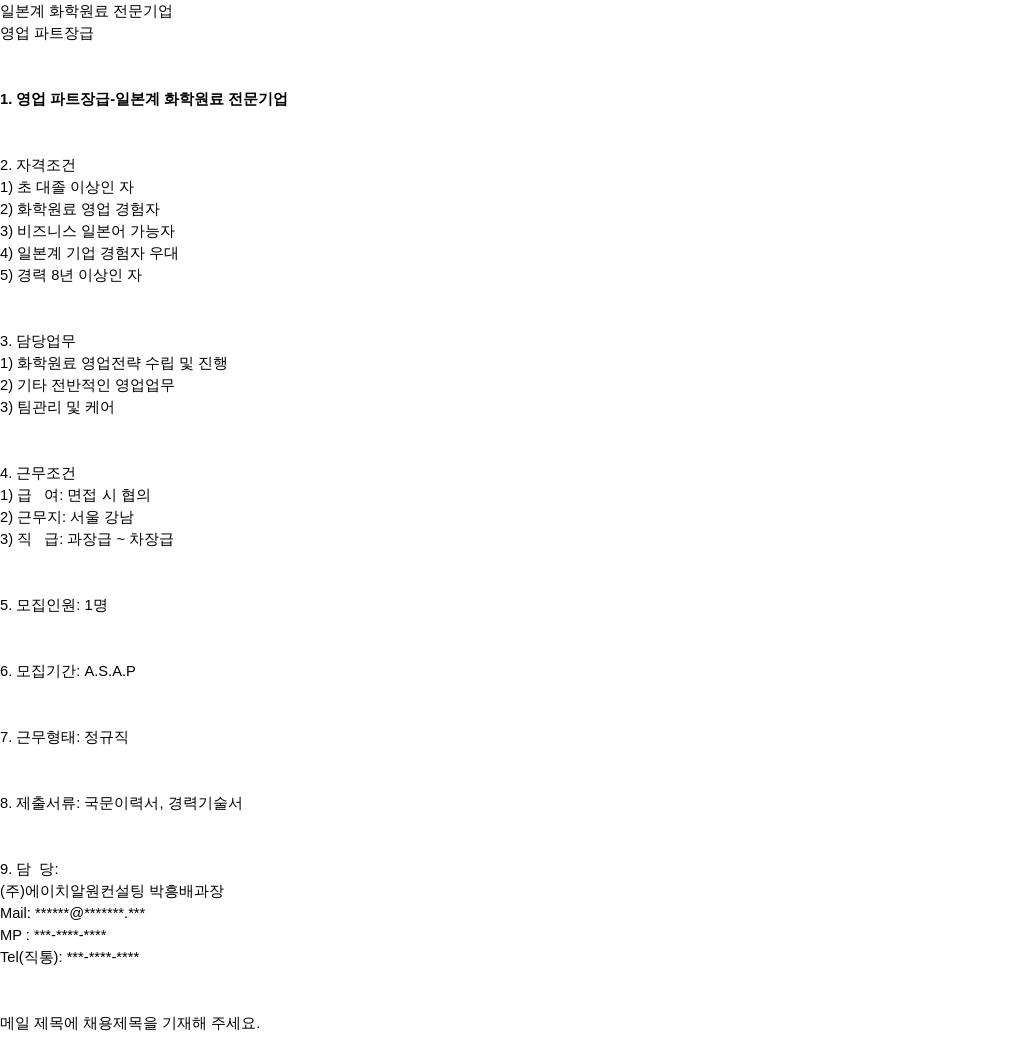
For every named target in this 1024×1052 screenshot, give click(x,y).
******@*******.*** (90, 913)
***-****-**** (70, 935)
